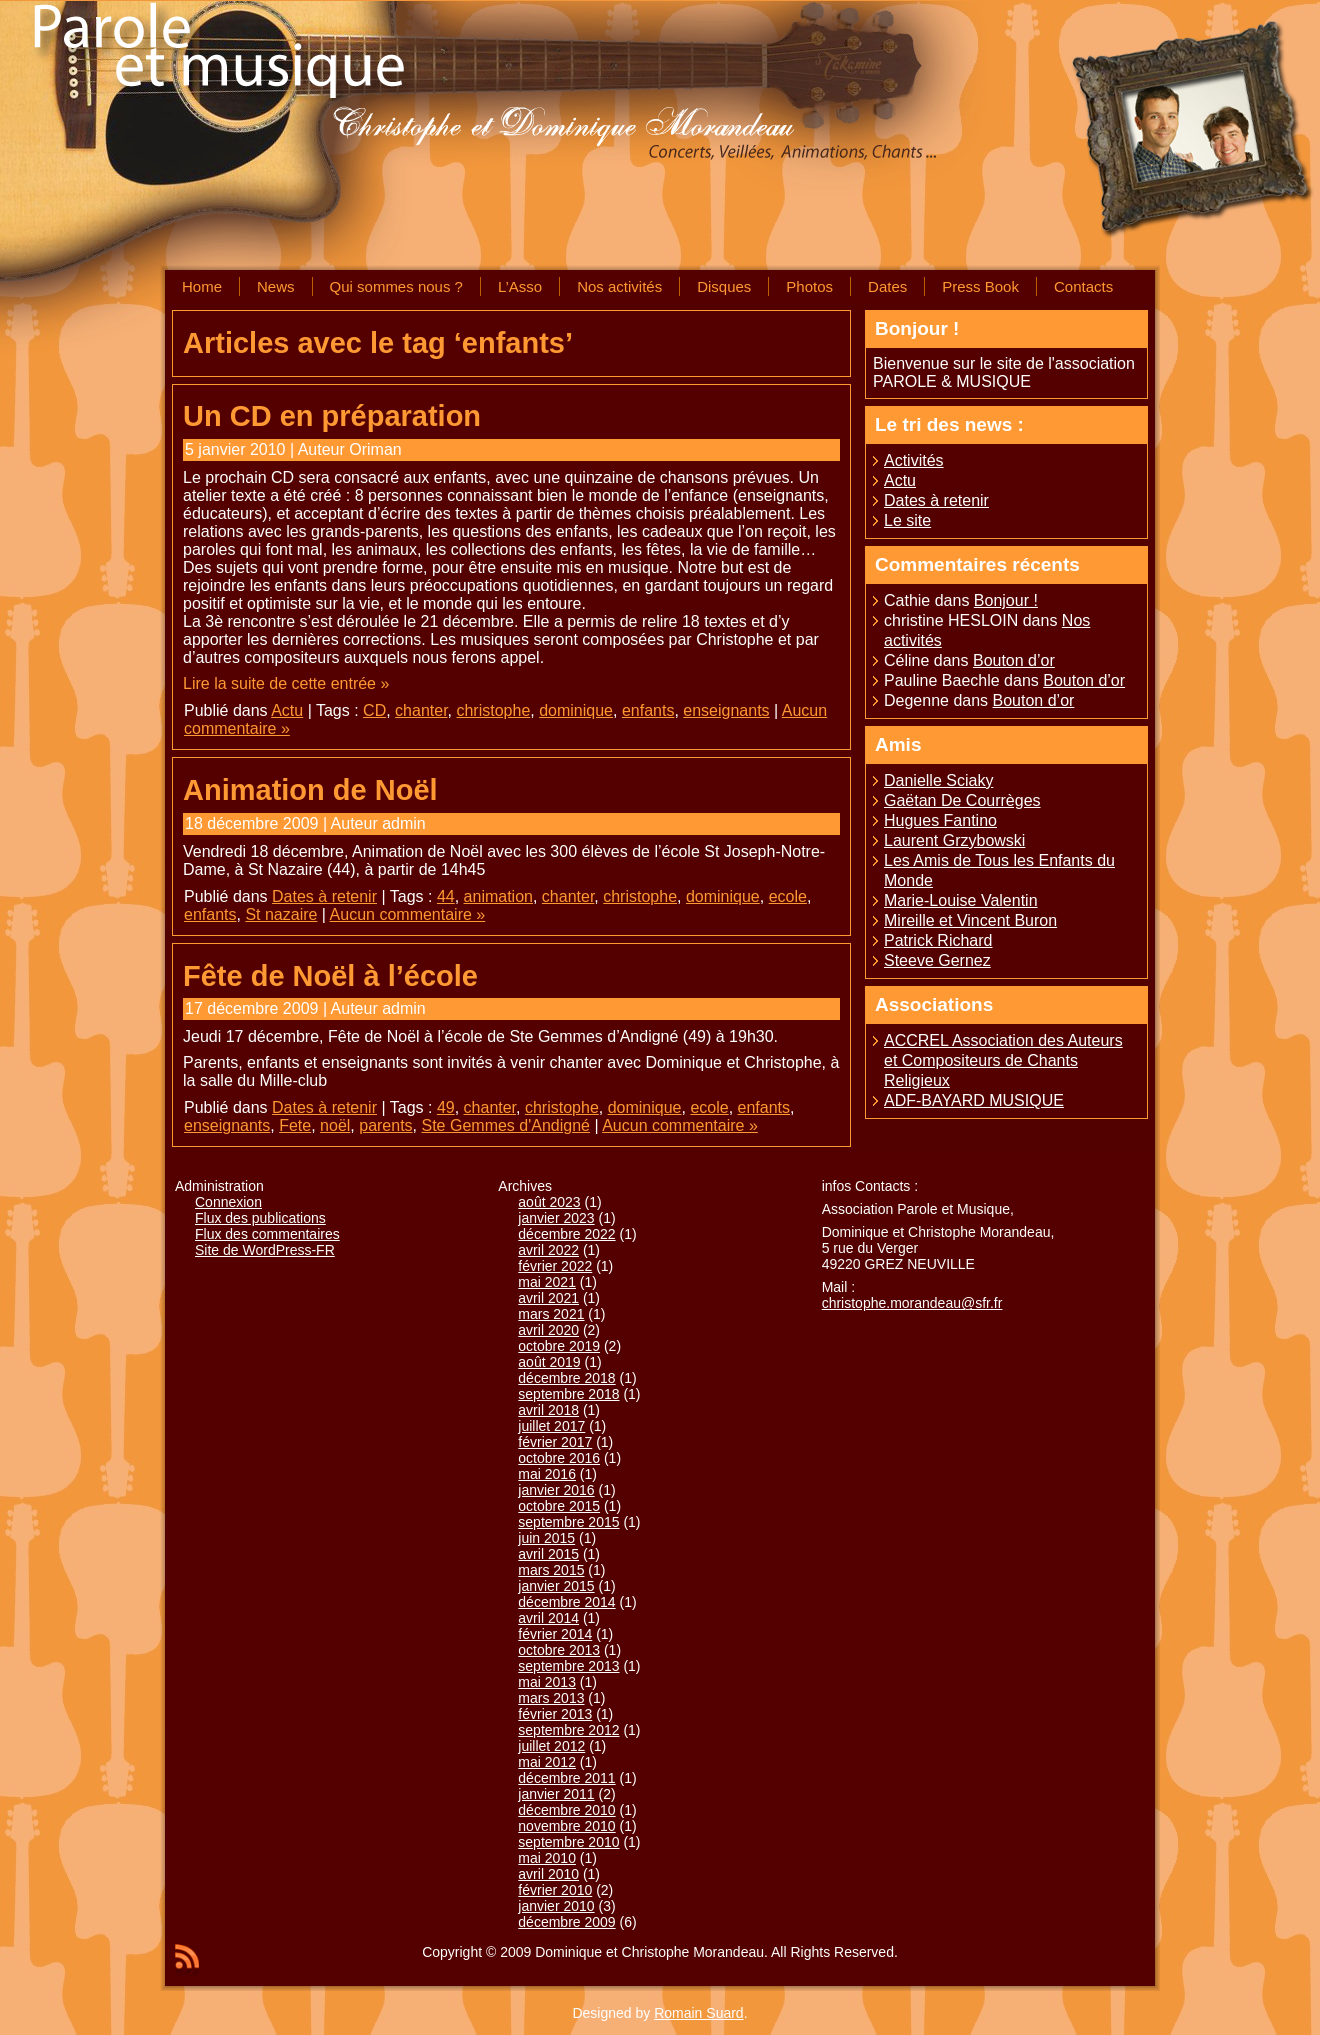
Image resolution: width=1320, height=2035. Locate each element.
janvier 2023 (556, 1218)
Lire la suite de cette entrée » (286, 683)
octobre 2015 (559, 1506)
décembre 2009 (566, 1922)
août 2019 (549, 1362)
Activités (914, 460)
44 (446, 896)
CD (374, 710)
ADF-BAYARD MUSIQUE (974, 1100)
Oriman (375, 449)
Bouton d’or (1014, 660)
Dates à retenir (324, 896)
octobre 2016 (559, 1458)
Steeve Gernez (937, 960)
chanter (421, 710)
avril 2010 (548, 1874)
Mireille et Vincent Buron (970, 920)
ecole (788, 896)
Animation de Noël (310, 790)
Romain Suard (699, 2013)
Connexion (228, 1202)
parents (385, 1125)
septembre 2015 (568, 1522)
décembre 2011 (566, 1778)
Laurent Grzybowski (954, 840)
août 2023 (549, 1202)
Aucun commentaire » (408, 914)
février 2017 (555, 1442)
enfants (648, 710)
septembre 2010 (568, 1842)
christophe (493, 710)
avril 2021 (548, 1298)
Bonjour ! (1006, 600)
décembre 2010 (566, 1810)
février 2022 (555, 1266)
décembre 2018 (566, 1378)
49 (446, 1107)
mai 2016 (547, 1474)
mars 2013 (551, 1698)
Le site (907, 520)
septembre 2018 (568, 1394)
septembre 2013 (568, 1666)
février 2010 (555, 1890)
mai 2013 (547, 1682)
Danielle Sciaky (938, 780)
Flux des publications (260, 1218)
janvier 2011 (556, 1794)
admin (404, 823)
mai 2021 (547, 1282)
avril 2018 (548, 1410)
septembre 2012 (568, 1730)
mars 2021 (551, 1314)
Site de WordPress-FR (265, 1250)
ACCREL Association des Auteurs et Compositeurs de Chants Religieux (1003, 1060)
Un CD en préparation (332, 416)
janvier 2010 (556, 1906)
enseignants (726, 710)
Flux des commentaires (267, 1234)
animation (498, 896)
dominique (576, 710)
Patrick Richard (938, 940)
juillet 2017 (551, 1426)
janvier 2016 (556, 1490)
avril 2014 (548, 1618)
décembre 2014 (566, 1602)
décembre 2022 (566, 1234)
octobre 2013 (559, 1650)
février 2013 (555, 1714)
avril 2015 (548, 1554)
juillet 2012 (551, 1746)
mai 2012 (547, 1762)
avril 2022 (548, 1250)
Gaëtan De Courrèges (962, 800)
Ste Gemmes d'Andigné (506, 1125)
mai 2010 (547, 1858)
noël (335, 1125)
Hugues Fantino (940, 820)
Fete (295, 1125)
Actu (287, 710)
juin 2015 (546, 1538)
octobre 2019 (559, 1346)
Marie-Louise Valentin (961, 900)
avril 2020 (548, 1330)
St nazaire (281, 914)
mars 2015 (551, 1570)
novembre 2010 (566, 1826)
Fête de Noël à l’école (330, 976)
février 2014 (555, 1634)
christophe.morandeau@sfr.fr (912, 1303)
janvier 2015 (556, 1586)
